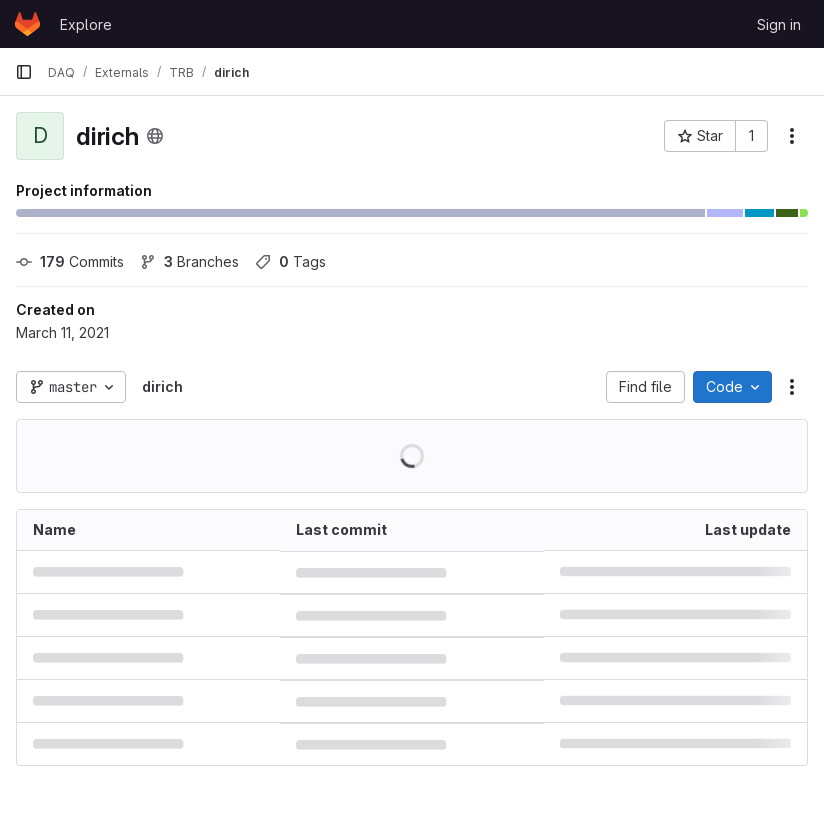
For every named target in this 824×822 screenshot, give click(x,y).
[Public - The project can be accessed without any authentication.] (155, 136)
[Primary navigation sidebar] (24, 72)
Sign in (779, 24)
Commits (70, 261)
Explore (86, 24)
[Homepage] (27, 24)
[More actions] (792, 136)
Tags (290, 261)
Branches (189, 261)
